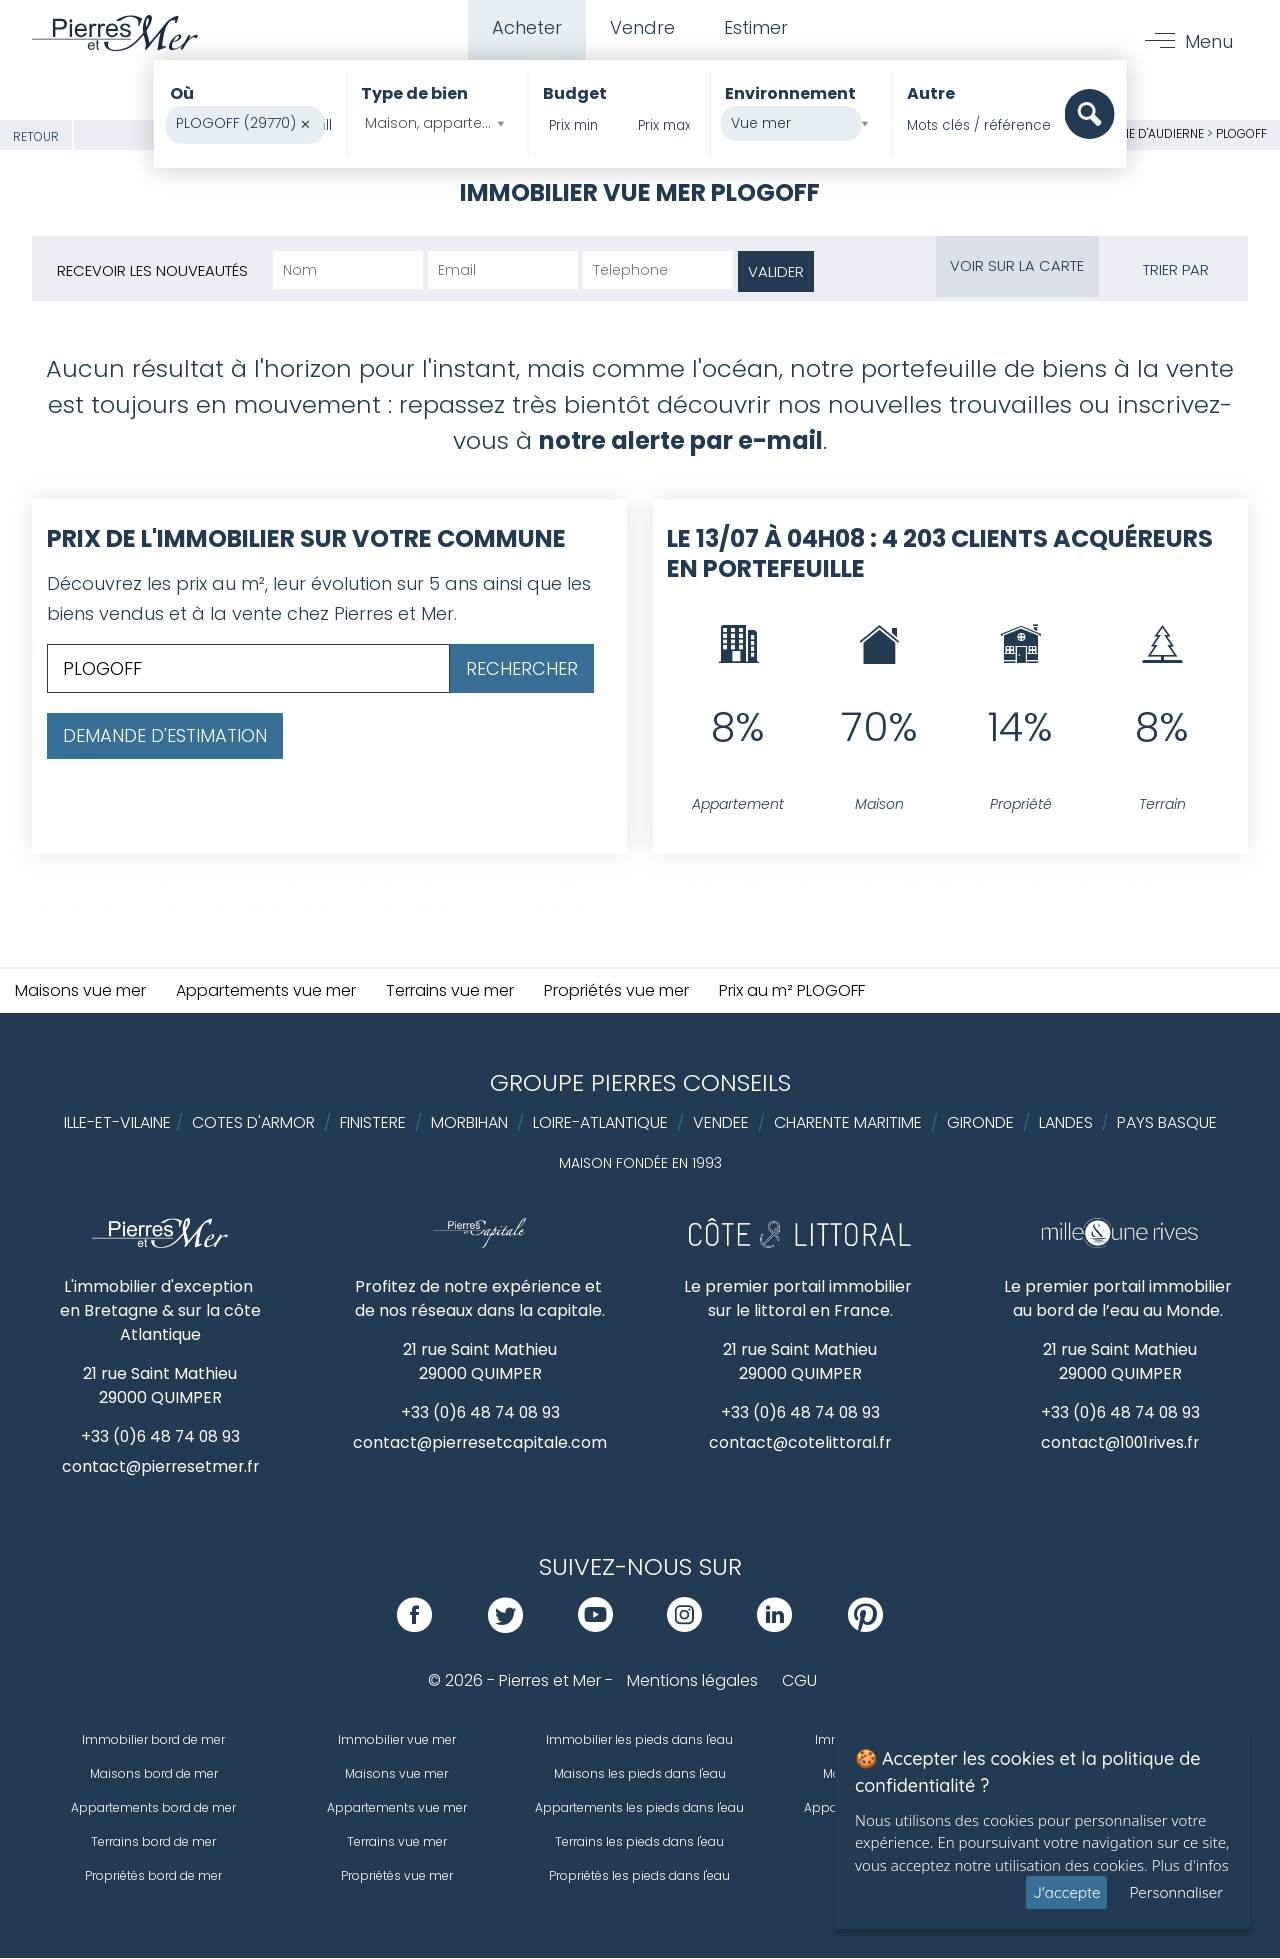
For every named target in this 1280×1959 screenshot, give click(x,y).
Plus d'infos (1190, 1865)
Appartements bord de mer (153, 1808)
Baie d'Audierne (1157, 133)
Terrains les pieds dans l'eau (639, 1842)
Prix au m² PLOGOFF (792, 990)
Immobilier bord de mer (153, 1740)
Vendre (642, 28)
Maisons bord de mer (154, 1774)
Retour (36, 136)
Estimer (757, 28)
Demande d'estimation (165, 735)
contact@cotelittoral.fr (800, 1443)
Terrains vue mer (450, 990)
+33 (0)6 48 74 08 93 (160, 1436)
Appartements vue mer (266, 990)
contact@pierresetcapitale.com (480, 1443)
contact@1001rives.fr (1120, 1443)
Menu (1209, 41)
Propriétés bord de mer (153, 1876)
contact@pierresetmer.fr (160, 1467)
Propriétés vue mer (616, 990)
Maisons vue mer (80, 990)
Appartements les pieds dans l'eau (639, 1808)
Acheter (525, 28)
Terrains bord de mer (153, 1842)
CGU (799, 1681)
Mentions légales (692, 1681)
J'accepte (1066, 1892)
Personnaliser (1176, 1892)
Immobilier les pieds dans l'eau (639, 1740)
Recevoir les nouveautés (152, 270)
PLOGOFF (1241, 133)
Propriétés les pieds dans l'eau (639, 1876)
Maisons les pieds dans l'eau (640, 1774)
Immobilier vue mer (397, 1740)
